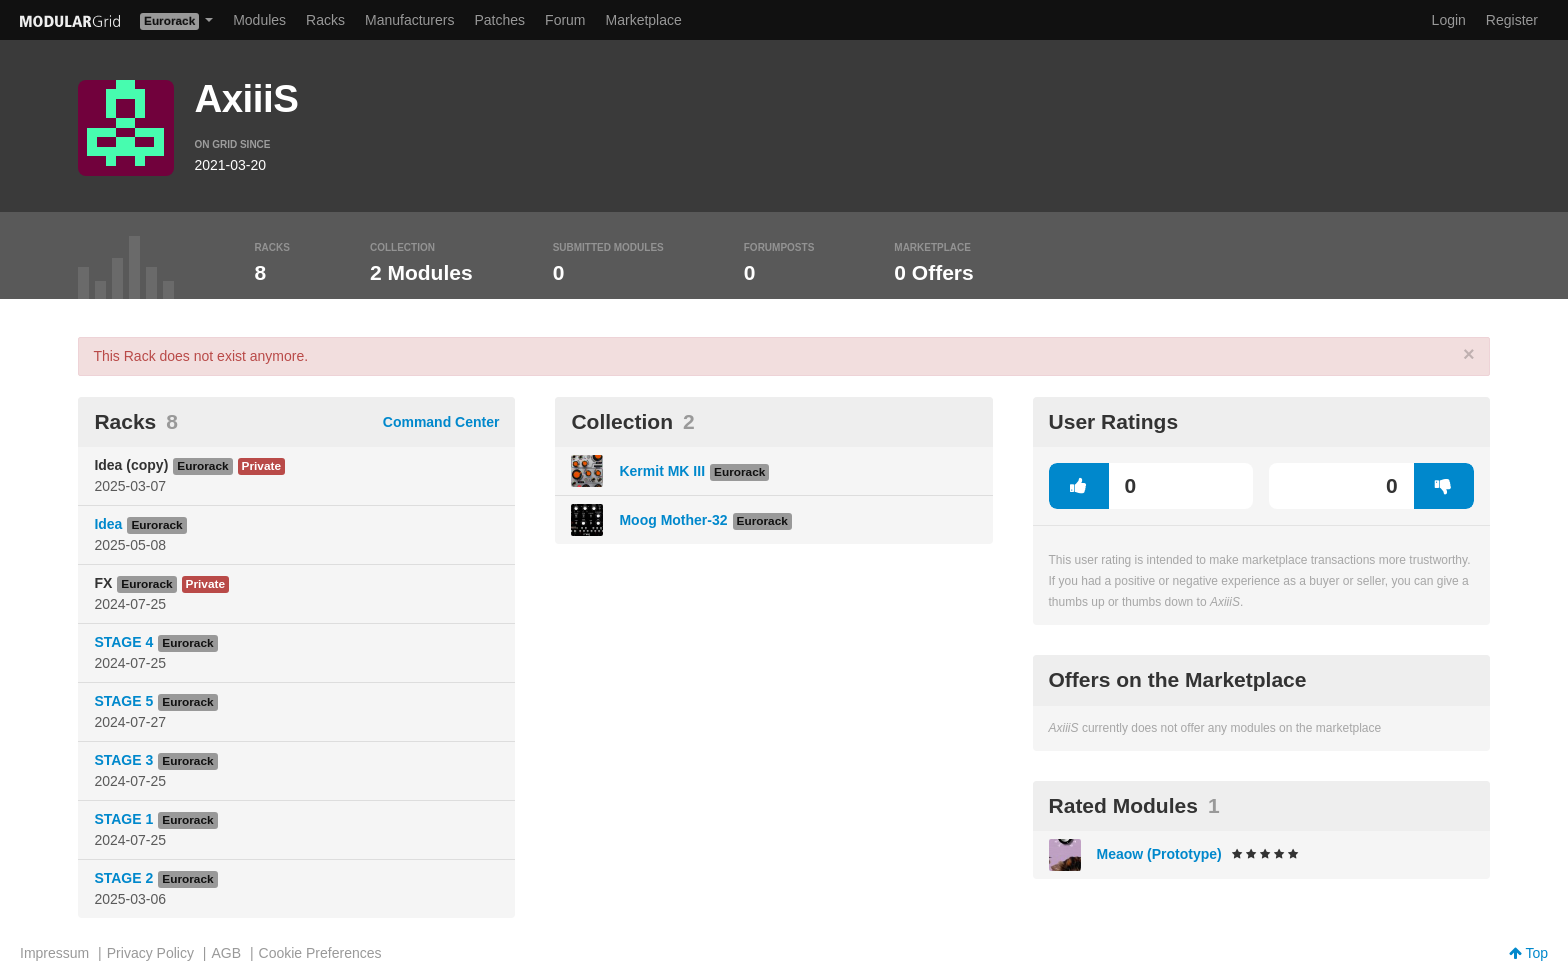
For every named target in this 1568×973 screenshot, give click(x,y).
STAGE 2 (123, 878)
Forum (565, 20)
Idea (108, 524)
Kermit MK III (662, 471)
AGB (226, 953)
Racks (325, 20)
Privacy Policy (150, 953)
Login (1449, 20)
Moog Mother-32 (673, 520)
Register (1512, 20)
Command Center (441, 422)
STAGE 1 (123, 819)
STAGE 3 (123, 760)
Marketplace (644, 20)
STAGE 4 (123, 642)
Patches (499, 20)
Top (1528, 953)
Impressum (54, 953)
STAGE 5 (123, 701)
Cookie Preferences (320, 953)
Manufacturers (409, 20)
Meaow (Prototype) (1159, 854)
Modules (259, 20)
